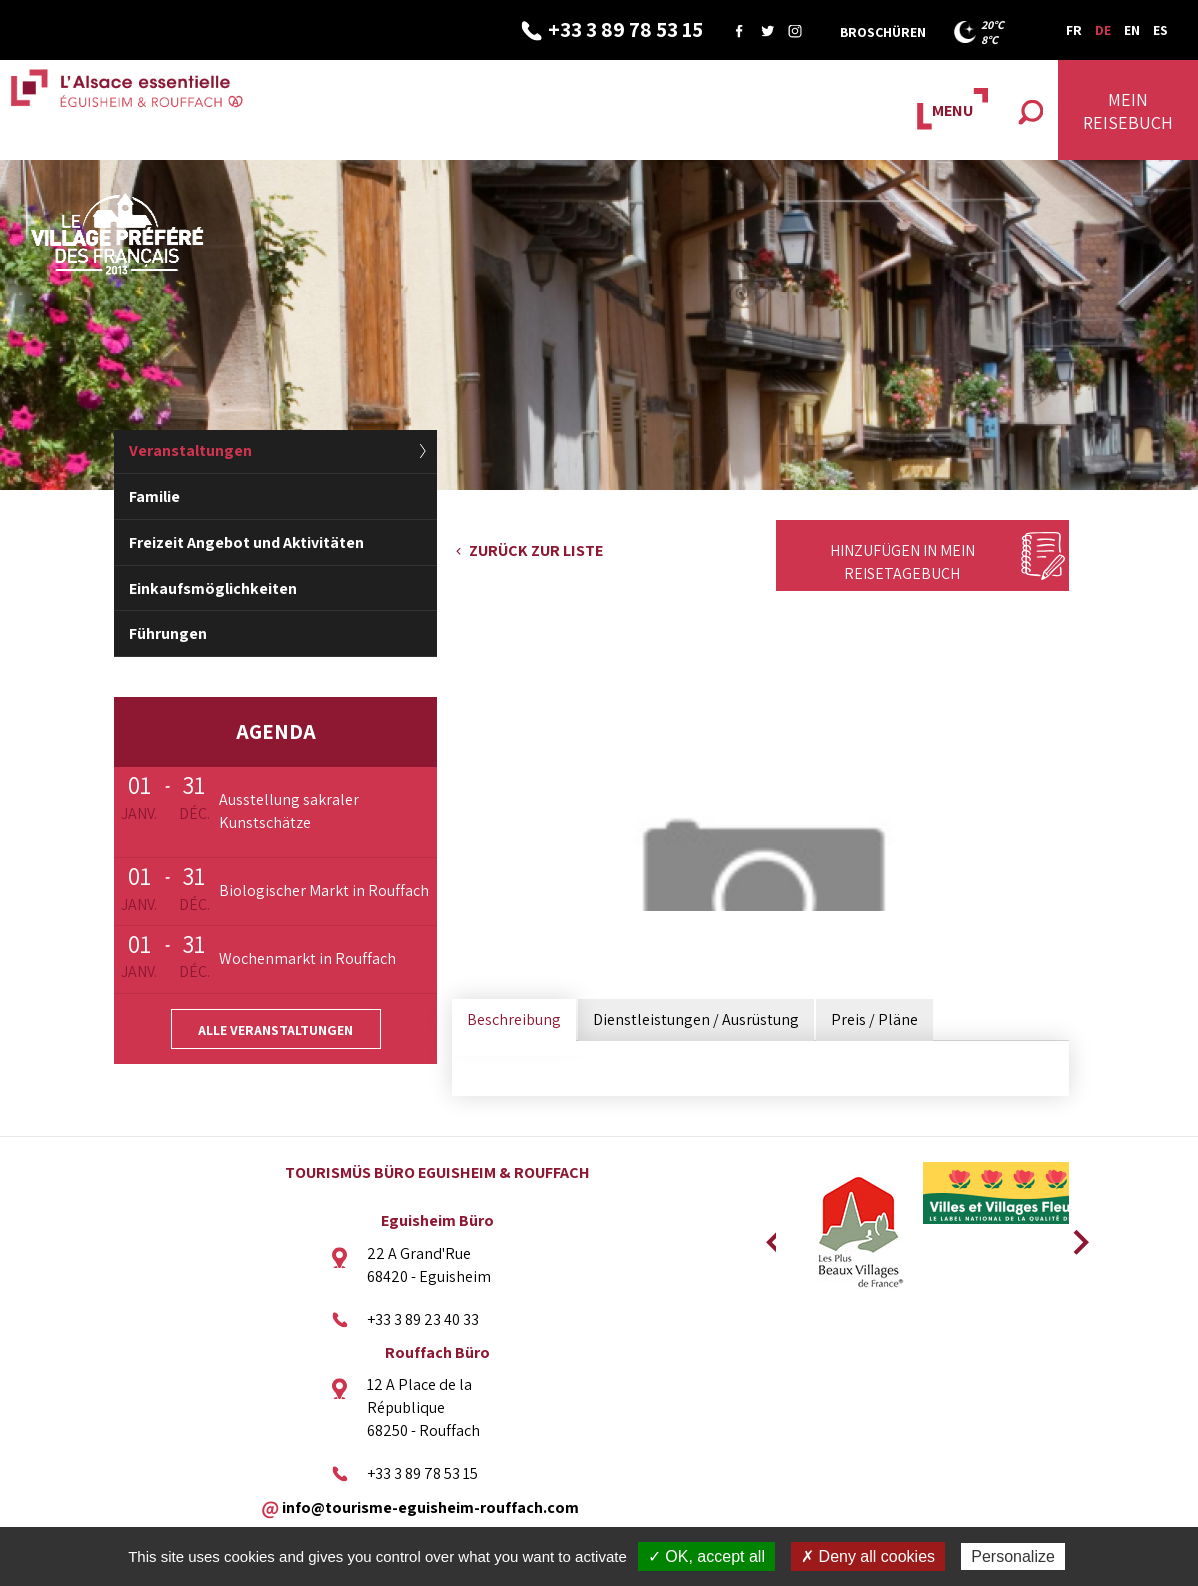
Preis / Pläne (874, 1019)
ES (1160, 30)
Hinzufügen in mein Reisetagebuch (902, 562)
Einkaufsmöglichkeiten (213, 588)
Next (1074, 1236)
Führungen (168, 633)
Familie (154, 496)
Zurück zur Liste (536, 550)
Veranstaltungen (190, 450)
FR (1074, 30)
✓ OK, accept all (706, 1556)
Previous (771, 1236)
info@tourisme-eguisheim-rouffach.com (430, 1506)
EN (1132, 30)
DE (1103, 30)
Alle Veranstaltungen (275, 1030)
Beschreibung (514, 1019)
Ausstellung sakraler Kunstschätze (289, 811)
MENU (952, 110)
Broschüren (883, 32)
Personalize (1013, 1556)
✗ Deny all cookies (868, 1556)
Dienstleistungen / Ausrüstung (696, 1019)
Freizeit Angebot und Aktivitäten (246, 542)
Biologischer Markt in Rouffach (324, 890)
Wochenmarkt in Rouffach (307, 958)
